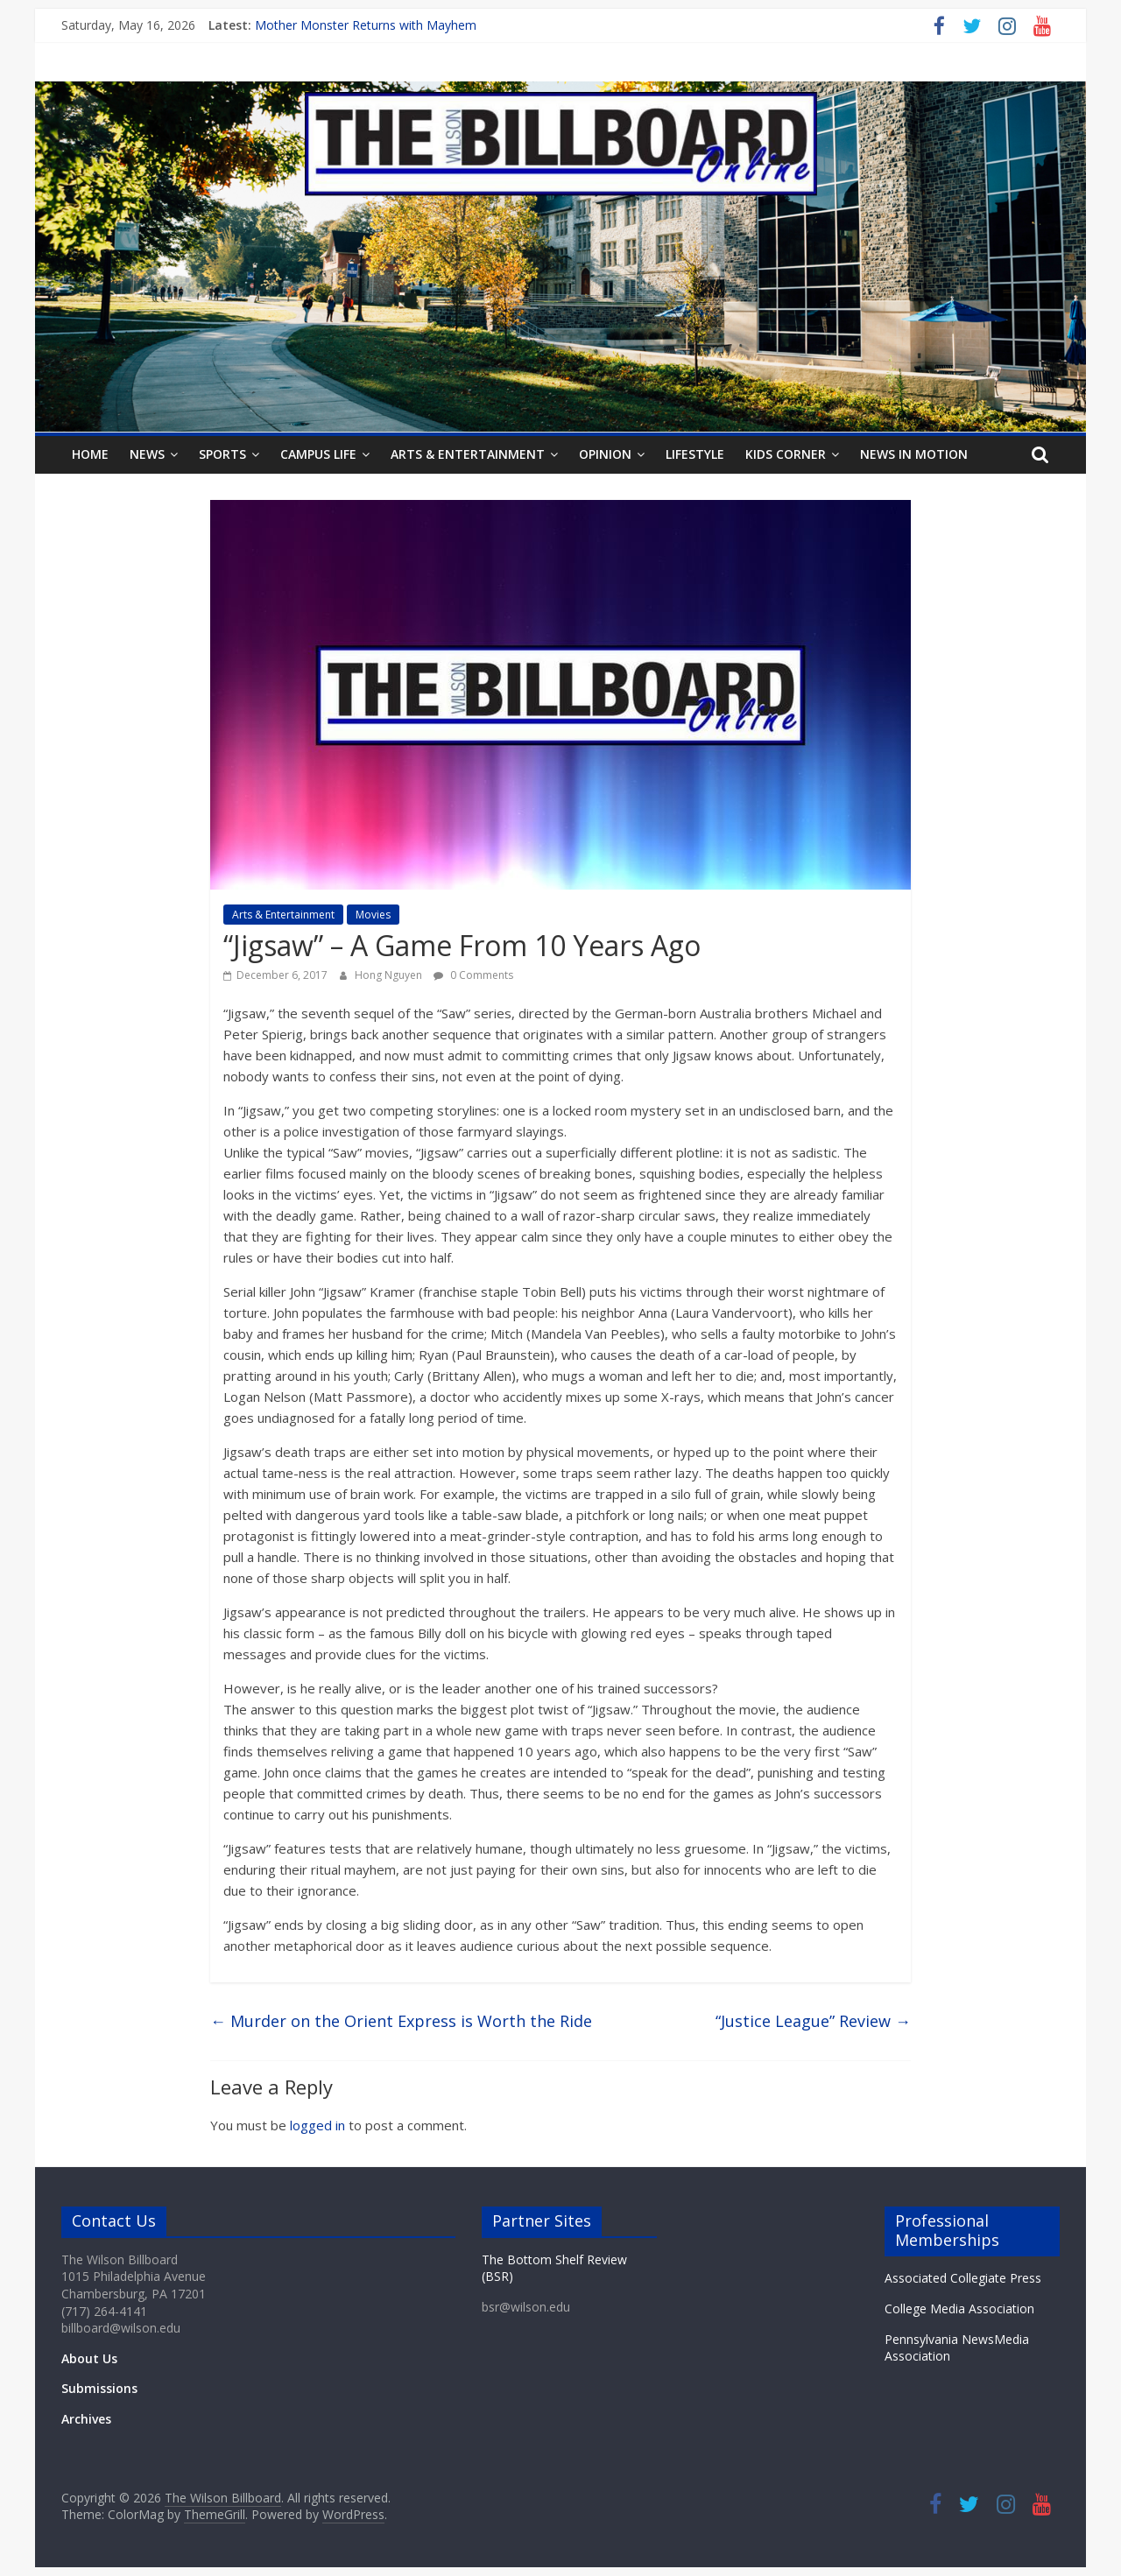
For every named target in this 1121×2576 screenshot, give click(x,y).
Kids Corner (785, 454)
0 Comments (473, 975)
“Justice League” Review (813, 2020)
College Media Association (959, 2308)
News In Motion (914, 454)
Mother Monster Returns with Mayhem (365, 25)
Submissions (99, 2388)
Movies (373, 914)
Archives (86, 2419)
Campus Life (318, 454)
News (147, 454)
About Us (89, 2358)
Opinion (605, 454)
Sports (222, 454)
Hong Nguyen (390, 975)
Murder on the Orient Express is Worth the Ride (401, 2020)
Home (90, 454)
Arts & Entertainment (468, 454)
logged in (317, 2125)
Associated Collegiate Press (963, 2278)
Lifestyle (695, 454)
